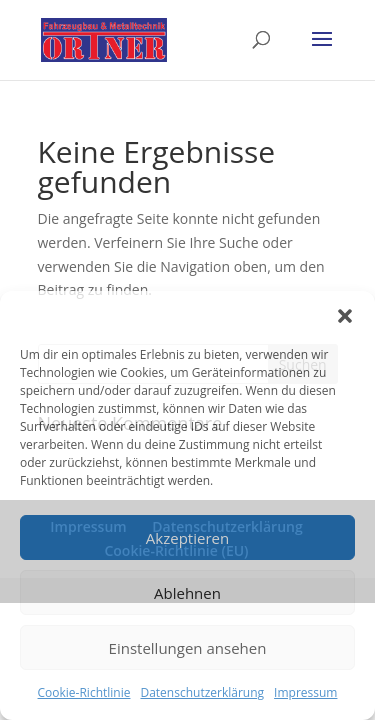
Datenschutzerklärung (202, 692)
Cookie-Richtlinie (84, 692)
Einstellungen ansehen (188, 648)
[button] (345, 316)
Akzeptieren (187, 538)
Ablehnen (187, 593)
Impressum (305, 692)
